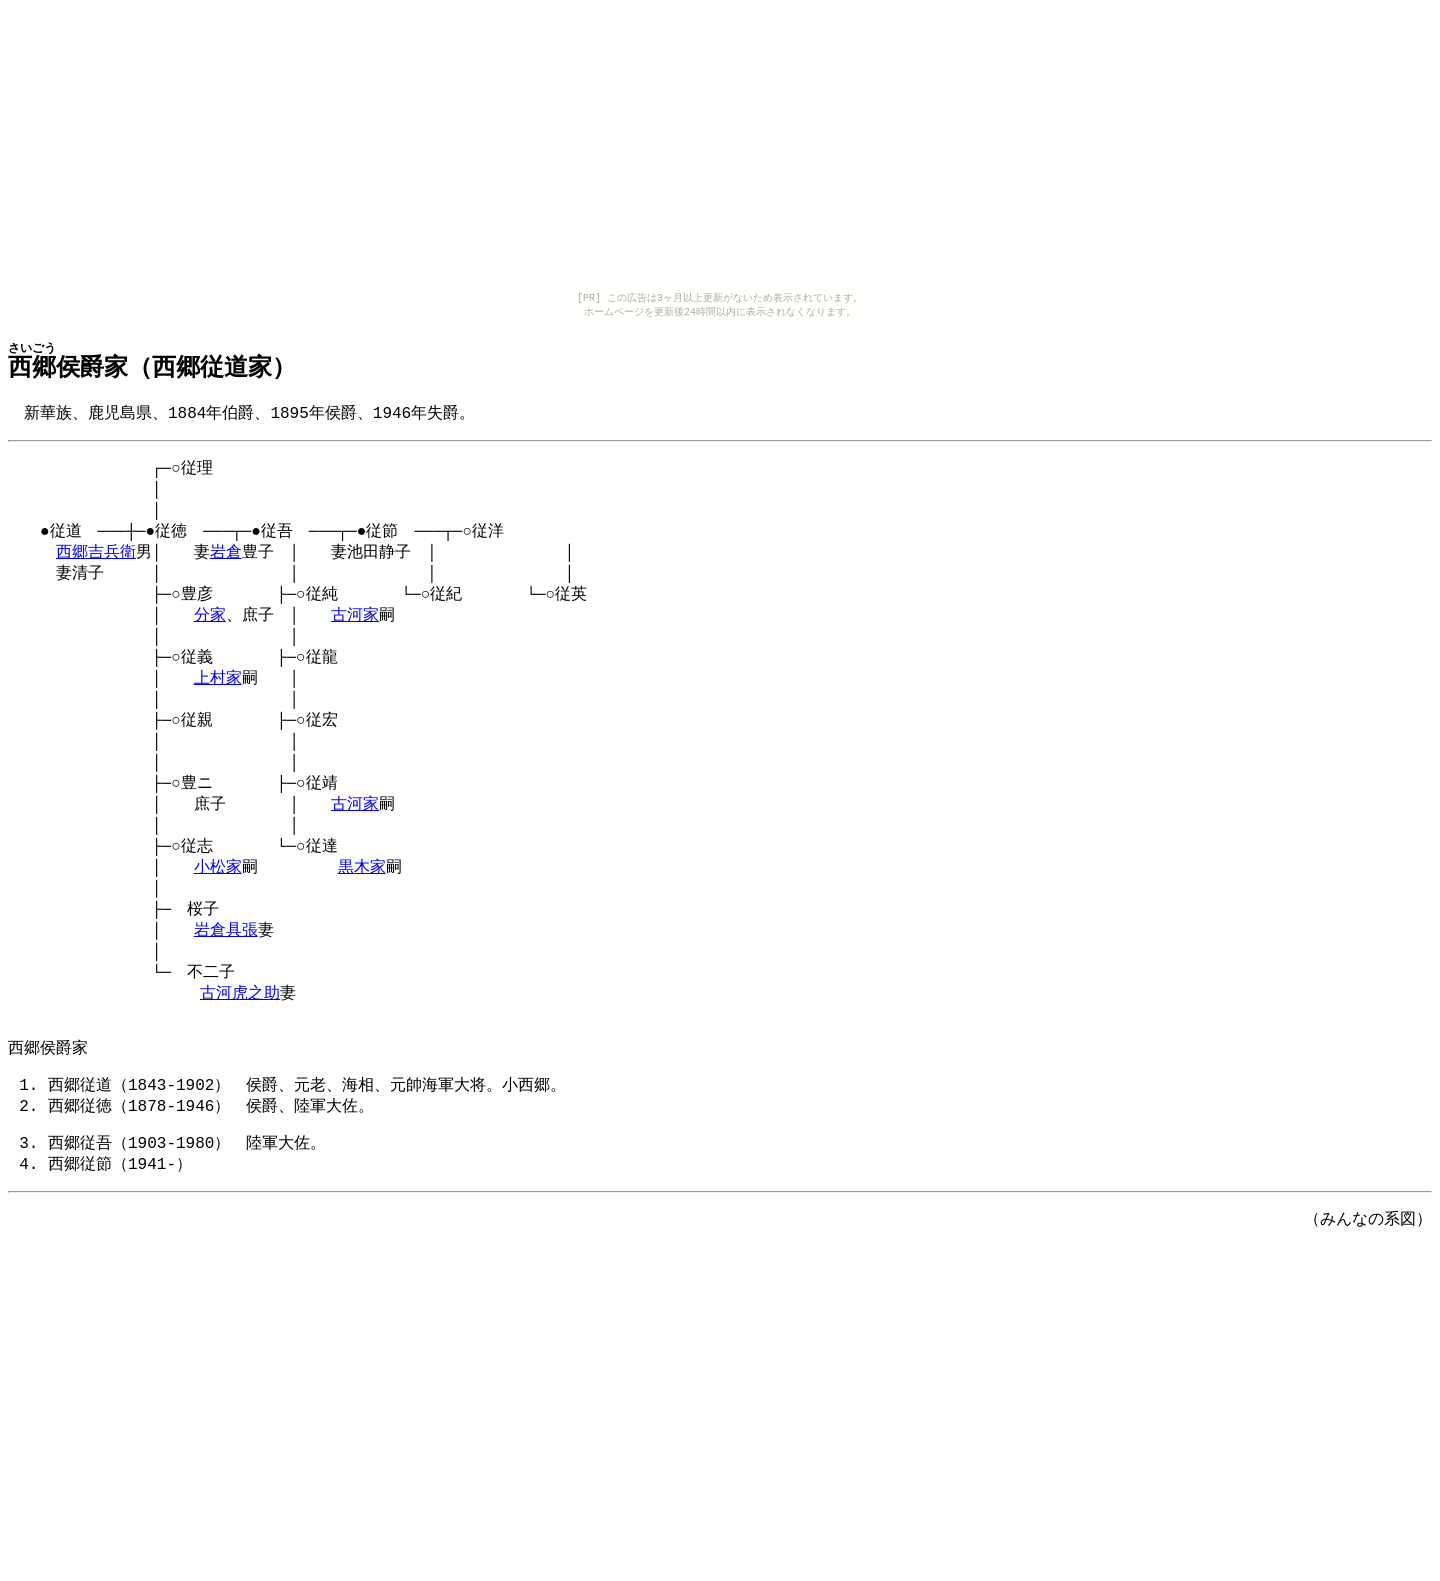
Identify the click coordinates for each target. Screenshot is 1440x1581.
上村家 (218, 703)
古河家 (355, 634)
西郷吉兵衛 (96, 565)
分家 (210, 634)
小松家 (218, 910)
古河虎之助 (240, 1048)
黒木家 (362, 910)
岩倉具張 (226, 979)
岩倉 (226, 565)
